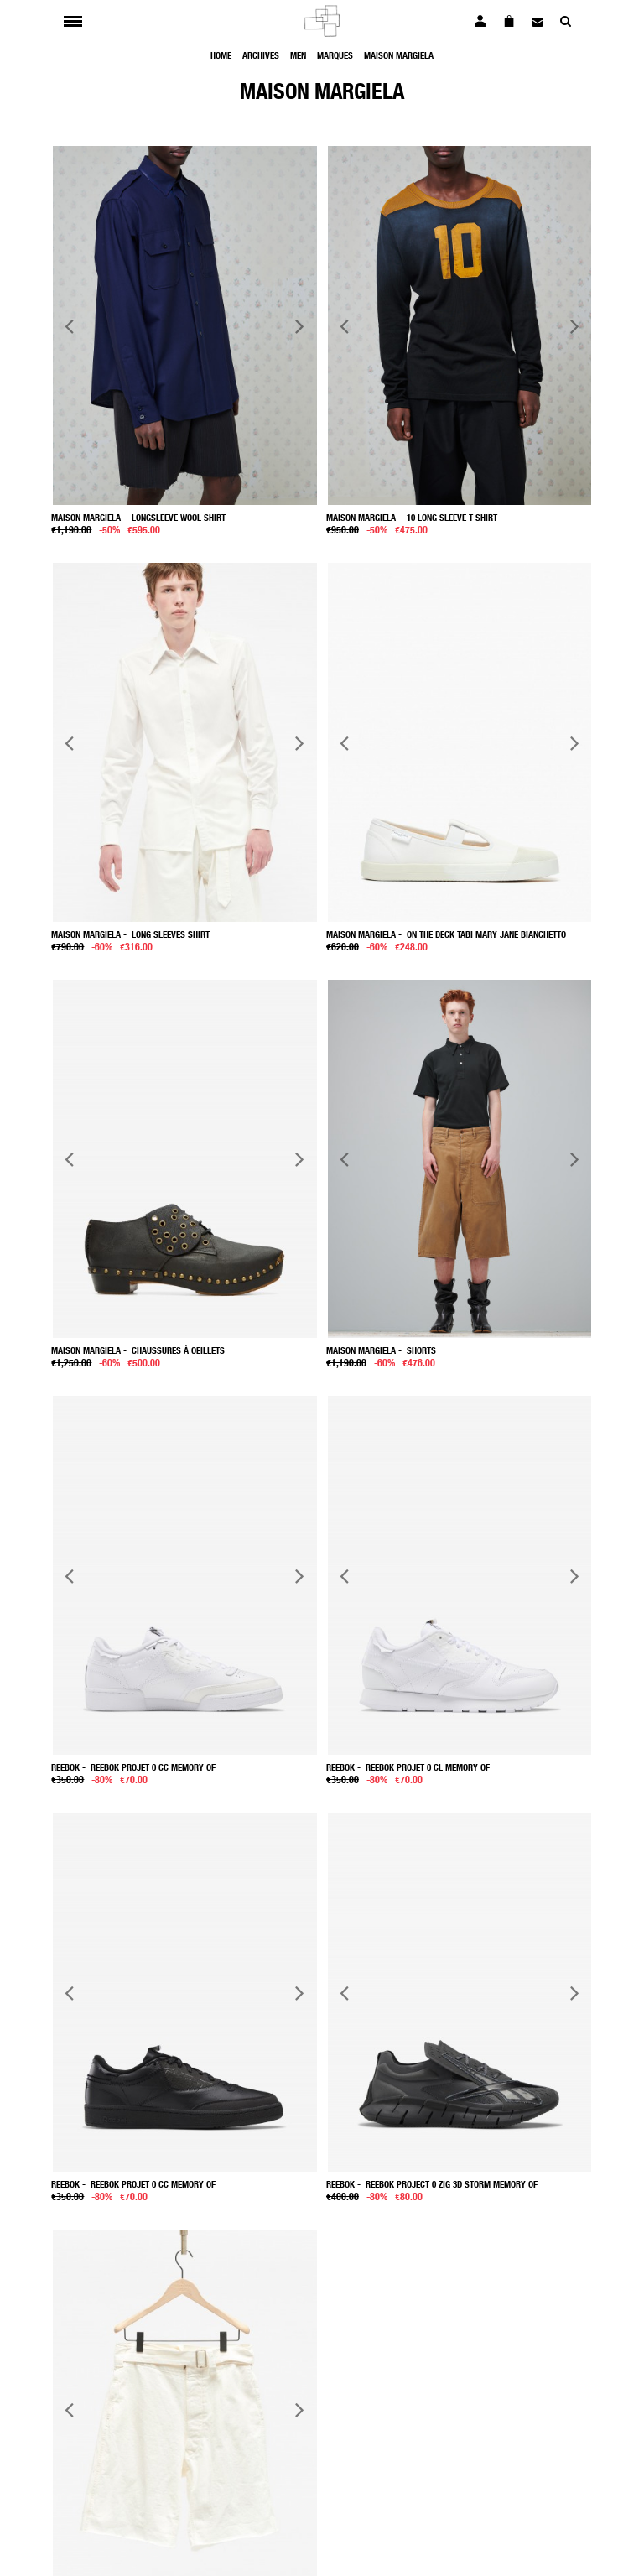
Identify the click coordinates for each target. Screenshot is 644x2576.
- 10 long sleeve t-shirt (411, 517)
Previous (70, 325)
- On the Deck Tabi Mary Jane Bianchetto (446, 934)
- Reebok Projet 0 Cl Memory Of (408, 1767)
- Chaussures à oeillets (138, 1350)
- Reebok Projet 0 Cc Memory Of (133, 1767)
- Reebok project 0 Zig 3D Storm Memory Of (432, 2183)
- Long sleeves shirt (130, 934)
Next (298, 325)
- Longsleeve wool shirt (138, 517)
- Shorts (381, 1350)
